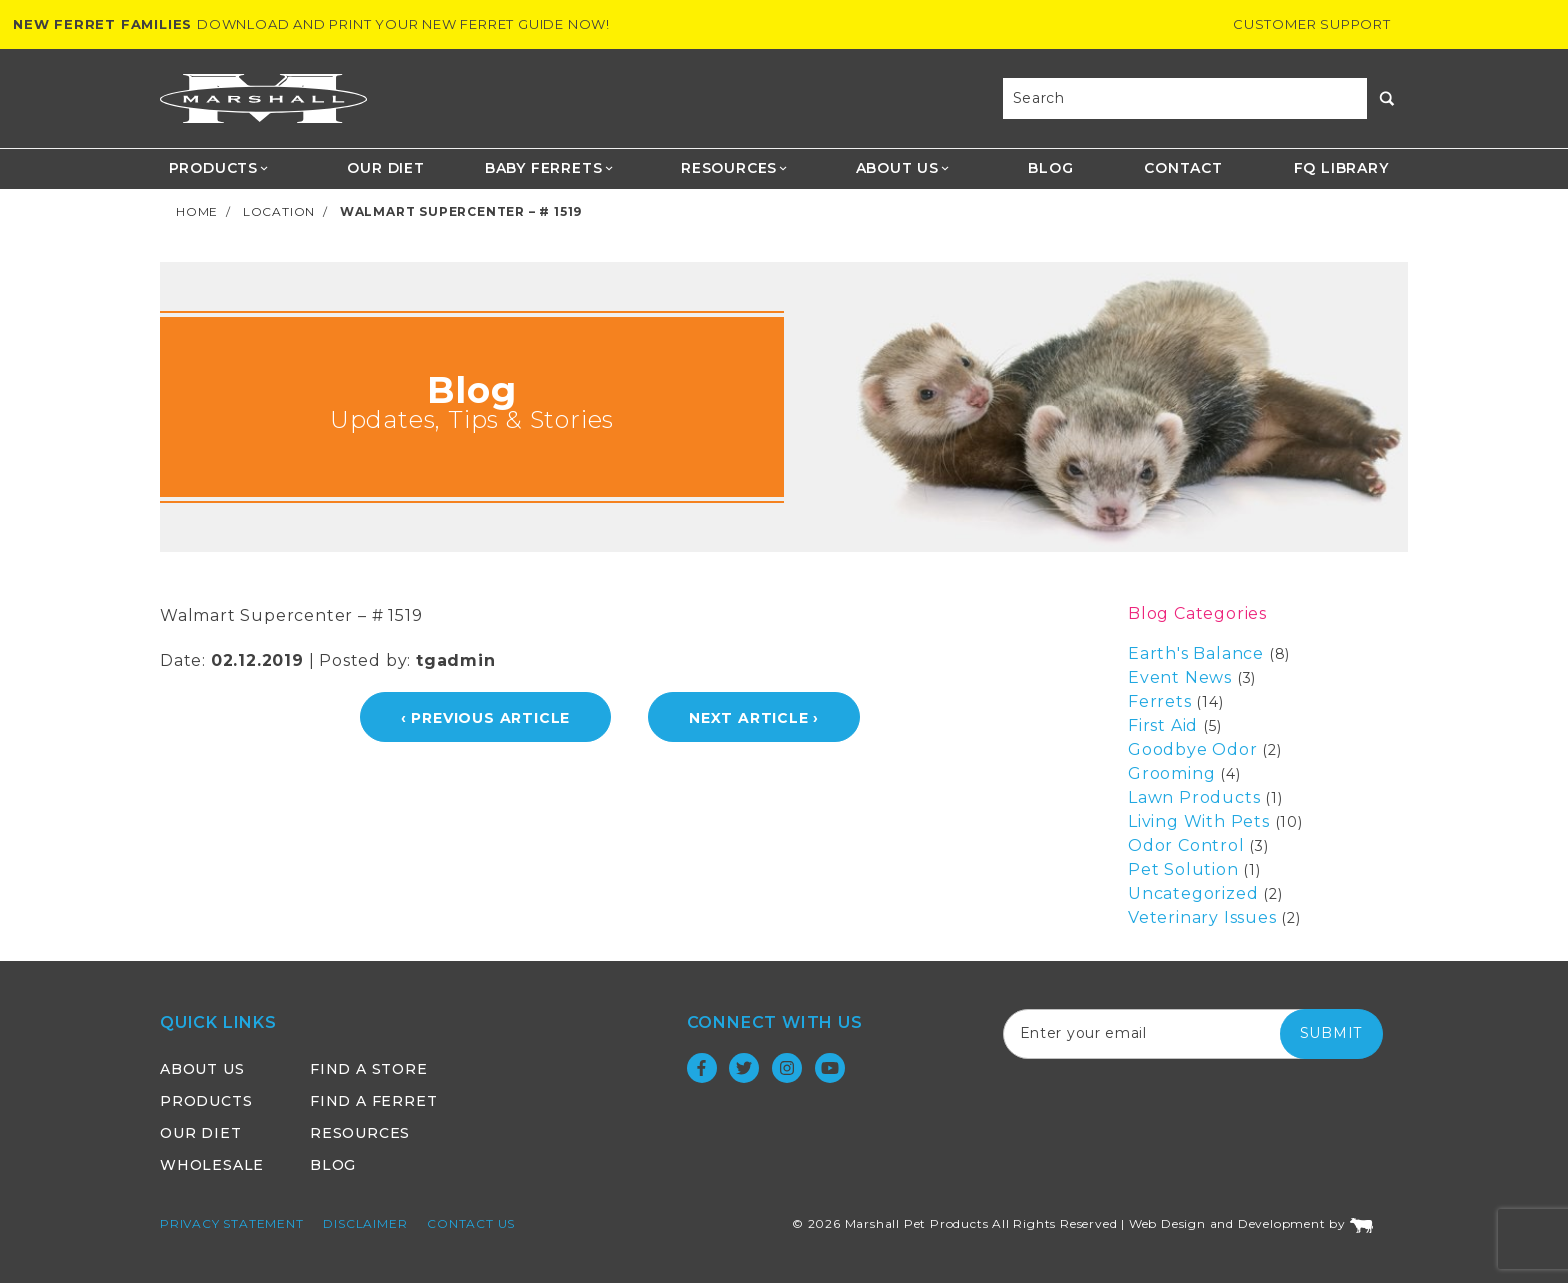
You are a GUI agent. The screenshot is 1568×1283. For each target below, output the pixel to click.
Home (197, 211)
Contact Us (471, 1223)
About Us (903, 168)
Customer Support (1312, 24)
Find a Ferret (373, 1101)
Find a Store (369, 1069)
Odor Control (1186, 845)
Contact (1183, 168)
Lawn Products (1194, 797)
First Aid (1163, 725)
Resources (735, 168)
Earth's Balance (1196, 653)
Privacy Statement (232, 1223)
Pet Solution (1183, 869)
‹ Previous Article (485, 718)
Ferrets (1160, 701)
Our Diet (385, 168)
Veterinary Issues (1202, 917)
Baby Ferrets (549, 168)
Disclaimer (365, 1223)
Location (279, 211)
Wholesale (212, 1165)
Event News (1180, 677)
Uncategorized (1193, 893)
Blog (1050, 168)
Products (219, 168)
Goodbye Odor (1193, 749)
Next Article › (754, 718)
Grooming (1171, 773)
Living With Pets (1199, 821)
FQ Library (1341, 168)
